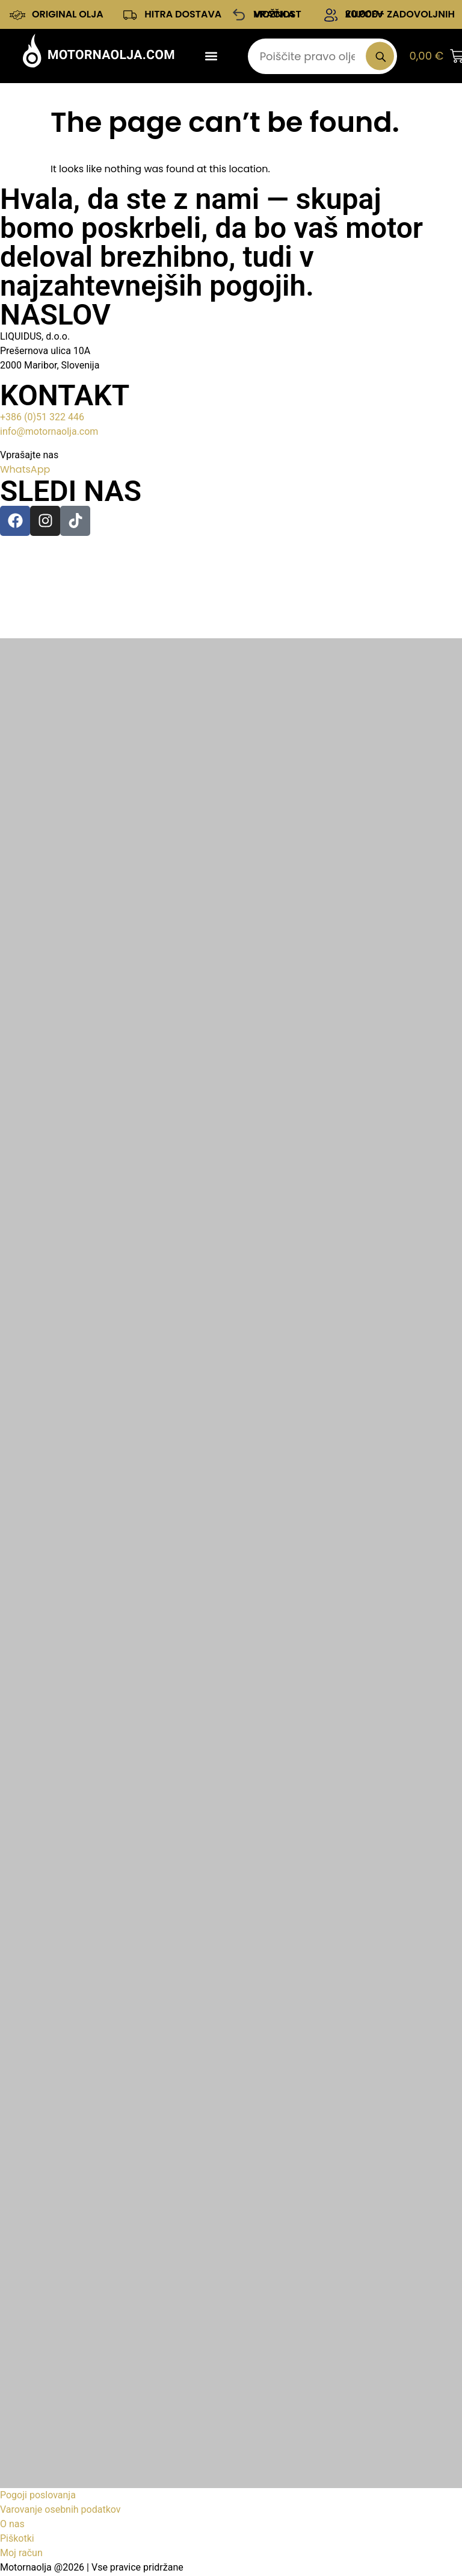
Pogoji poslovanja (38, 2496)
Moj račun (21, 2554)
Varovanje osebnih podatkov (60, 2510)
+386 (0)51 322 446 (42, 418)
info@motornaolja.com (49, 432)
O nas (12, 2525)
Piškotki (17, 2539)
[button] (211, 57)
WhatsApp (25, 471)
